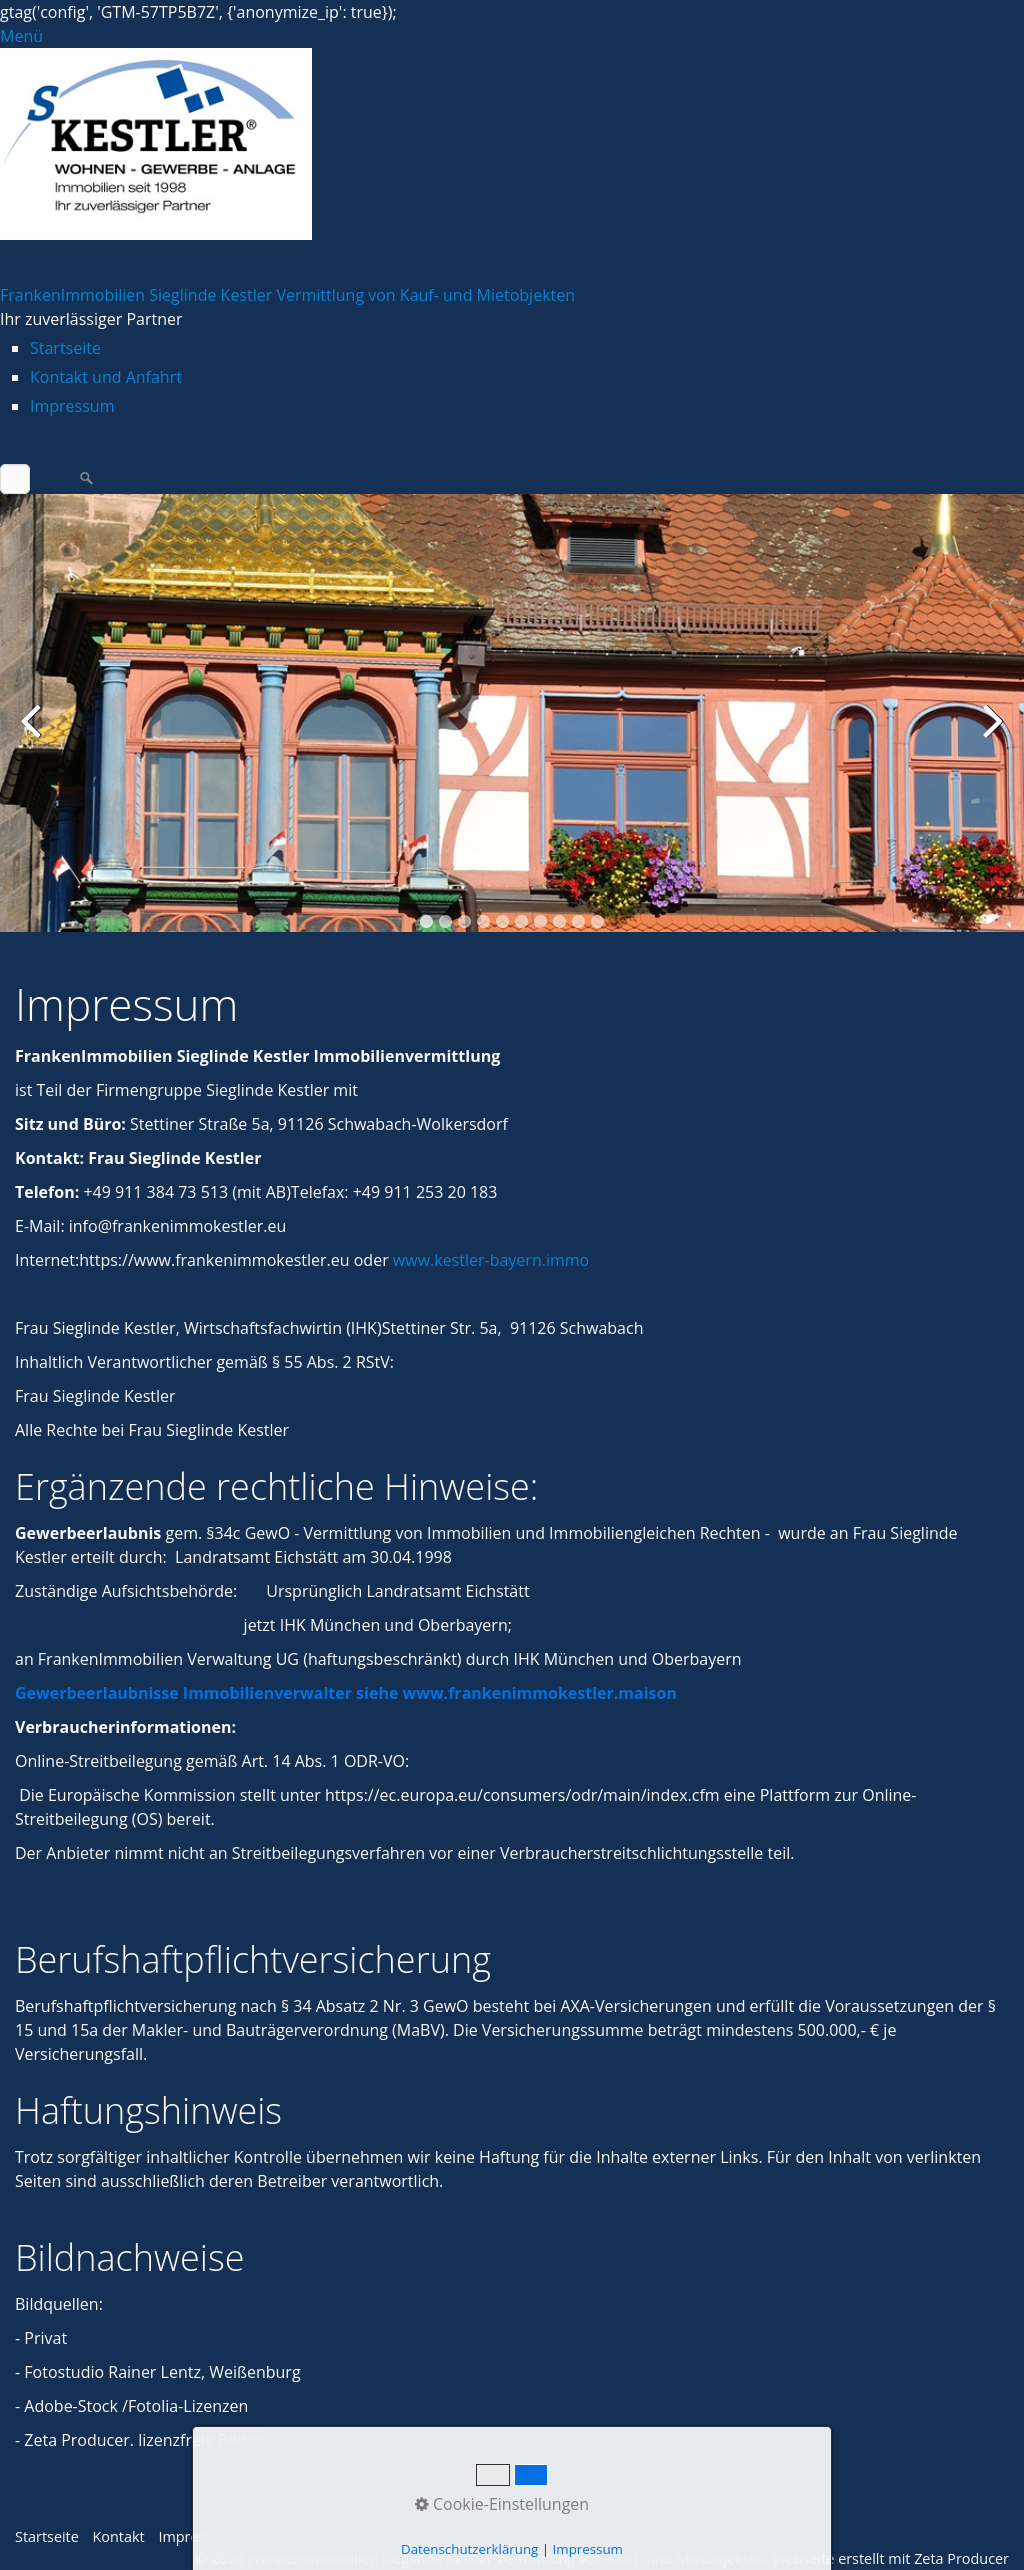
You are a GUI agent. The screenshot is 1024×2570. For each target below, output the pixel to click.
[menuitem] (527, 348)
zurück (35, 734)
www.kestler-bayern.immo (491, 1260)
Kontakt (119, 2536)
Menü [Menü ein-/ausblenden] (21, 36)
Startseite (65, 348)
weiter (989, 734)
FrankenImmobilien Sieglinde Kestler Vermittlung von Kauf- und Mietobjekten (287, 295)
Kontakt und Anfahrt (106, 377)
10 (597, 921)
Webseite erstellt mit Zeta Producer (890, 2558)
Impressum (72, 406)
